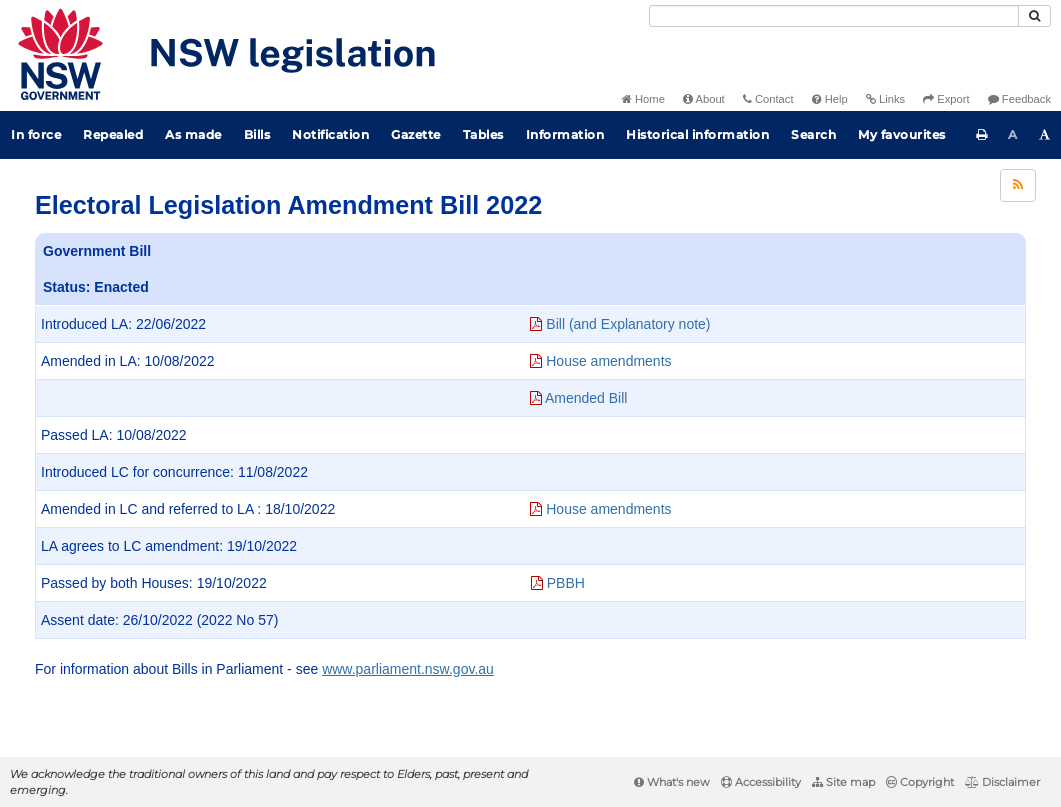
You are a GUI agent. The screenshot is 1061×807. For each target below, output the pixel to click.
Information (565, 134)
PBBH (558, 583)
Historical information (697, 134)
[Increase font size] (1045, 135)
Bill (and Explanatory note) (620, 324)
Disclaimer (1002, 782)
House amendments (600, 361)
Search (813, 134)
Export (946, 99)
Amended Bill (579, 398)
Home (643, 99)
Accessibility (761, 782)
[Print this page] (982, 135)
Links (885, 99)
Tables (483, 134)
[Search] (834, 16)
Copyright (920, 782)
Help (830, 99)
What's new (672, 782)
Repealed (113, 134)
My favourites (902, 134)
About (704, 99)
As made (193, 134)
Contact (768, 99)
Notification (330, 134)
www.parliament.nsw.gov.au (408, 669)
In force (36, 134)
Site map (843, 782)
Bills (257, 134)
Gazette (416, 134)
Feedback (1019, 99)
